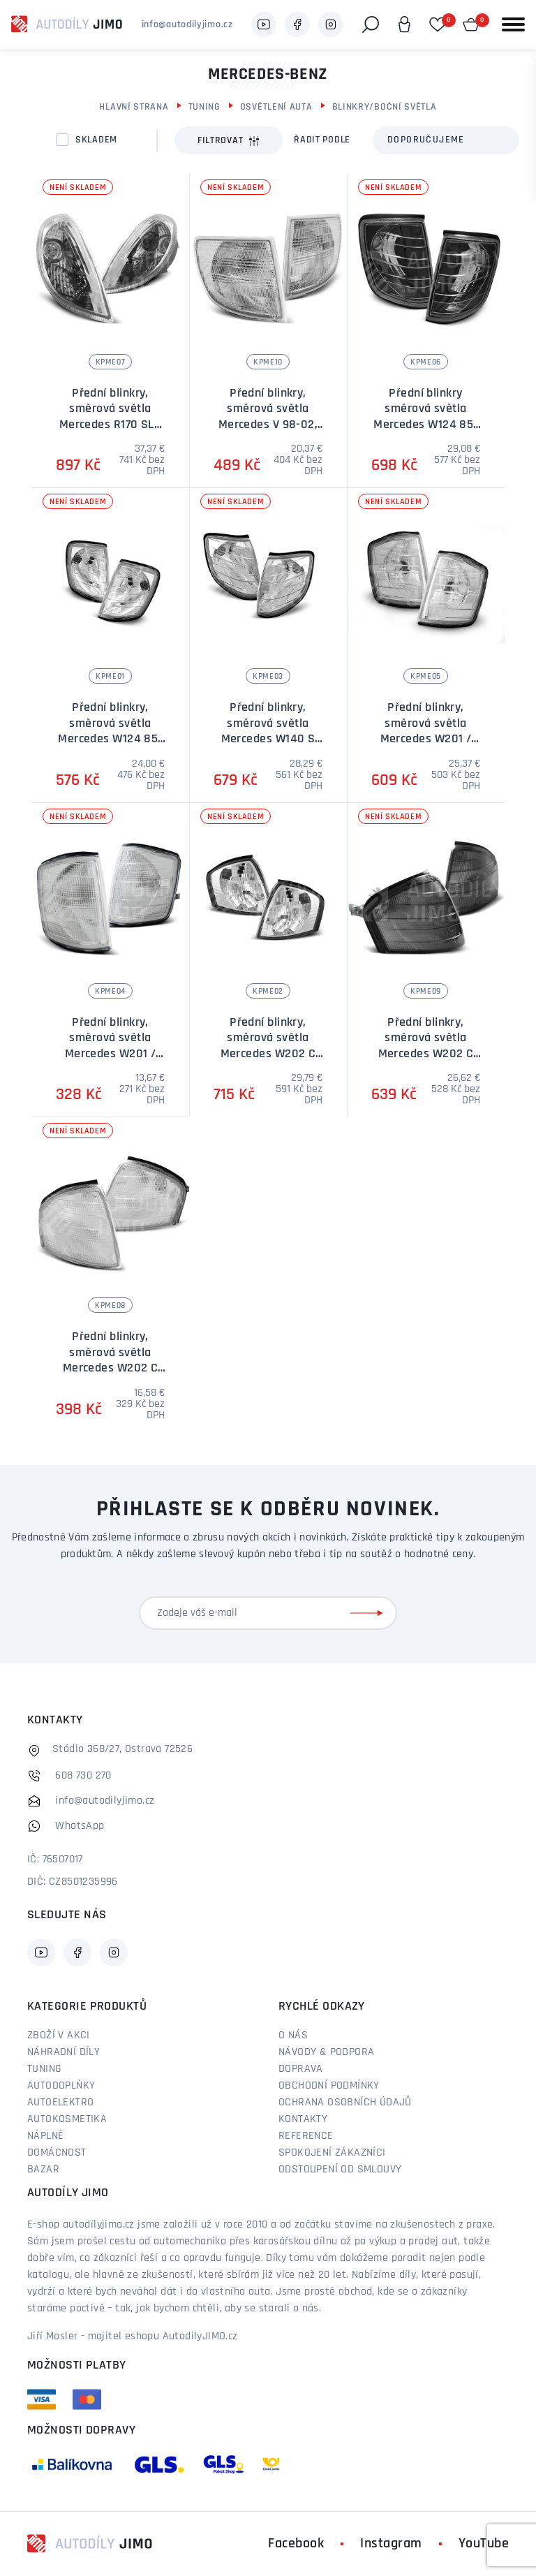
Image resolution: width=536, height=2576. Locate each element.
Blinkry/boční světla (384, 107)
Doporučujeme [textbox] (426, 140)
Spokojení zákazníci (332, 2152)
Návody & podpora (326, 2052)
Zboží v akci (58, 2035)
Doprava (300, 2069)
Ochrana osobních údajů (345, 2102)
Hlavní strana (133, 107)
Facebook (296, 2544)
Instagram (391, 2544)
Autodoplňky (61, 2085)
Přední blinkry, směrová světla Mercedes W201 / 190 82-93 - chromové (426, 739)
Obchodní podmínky (329, 2085)
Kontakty (302, 2119)
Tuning (204, 107)
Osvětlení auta (276, 107)
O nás (293, 2035)
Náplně (45, 2136)
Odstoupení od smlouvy (339, 2169)
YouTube (484, 2544)
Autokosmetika (67, 2119)
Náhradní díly (63, 2052)
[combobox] (446, 140)
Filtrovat (229, 141)
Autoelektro (60, 2102)
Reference (306, 2136)
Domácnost (57, 2152)
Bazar (43, 2169)
